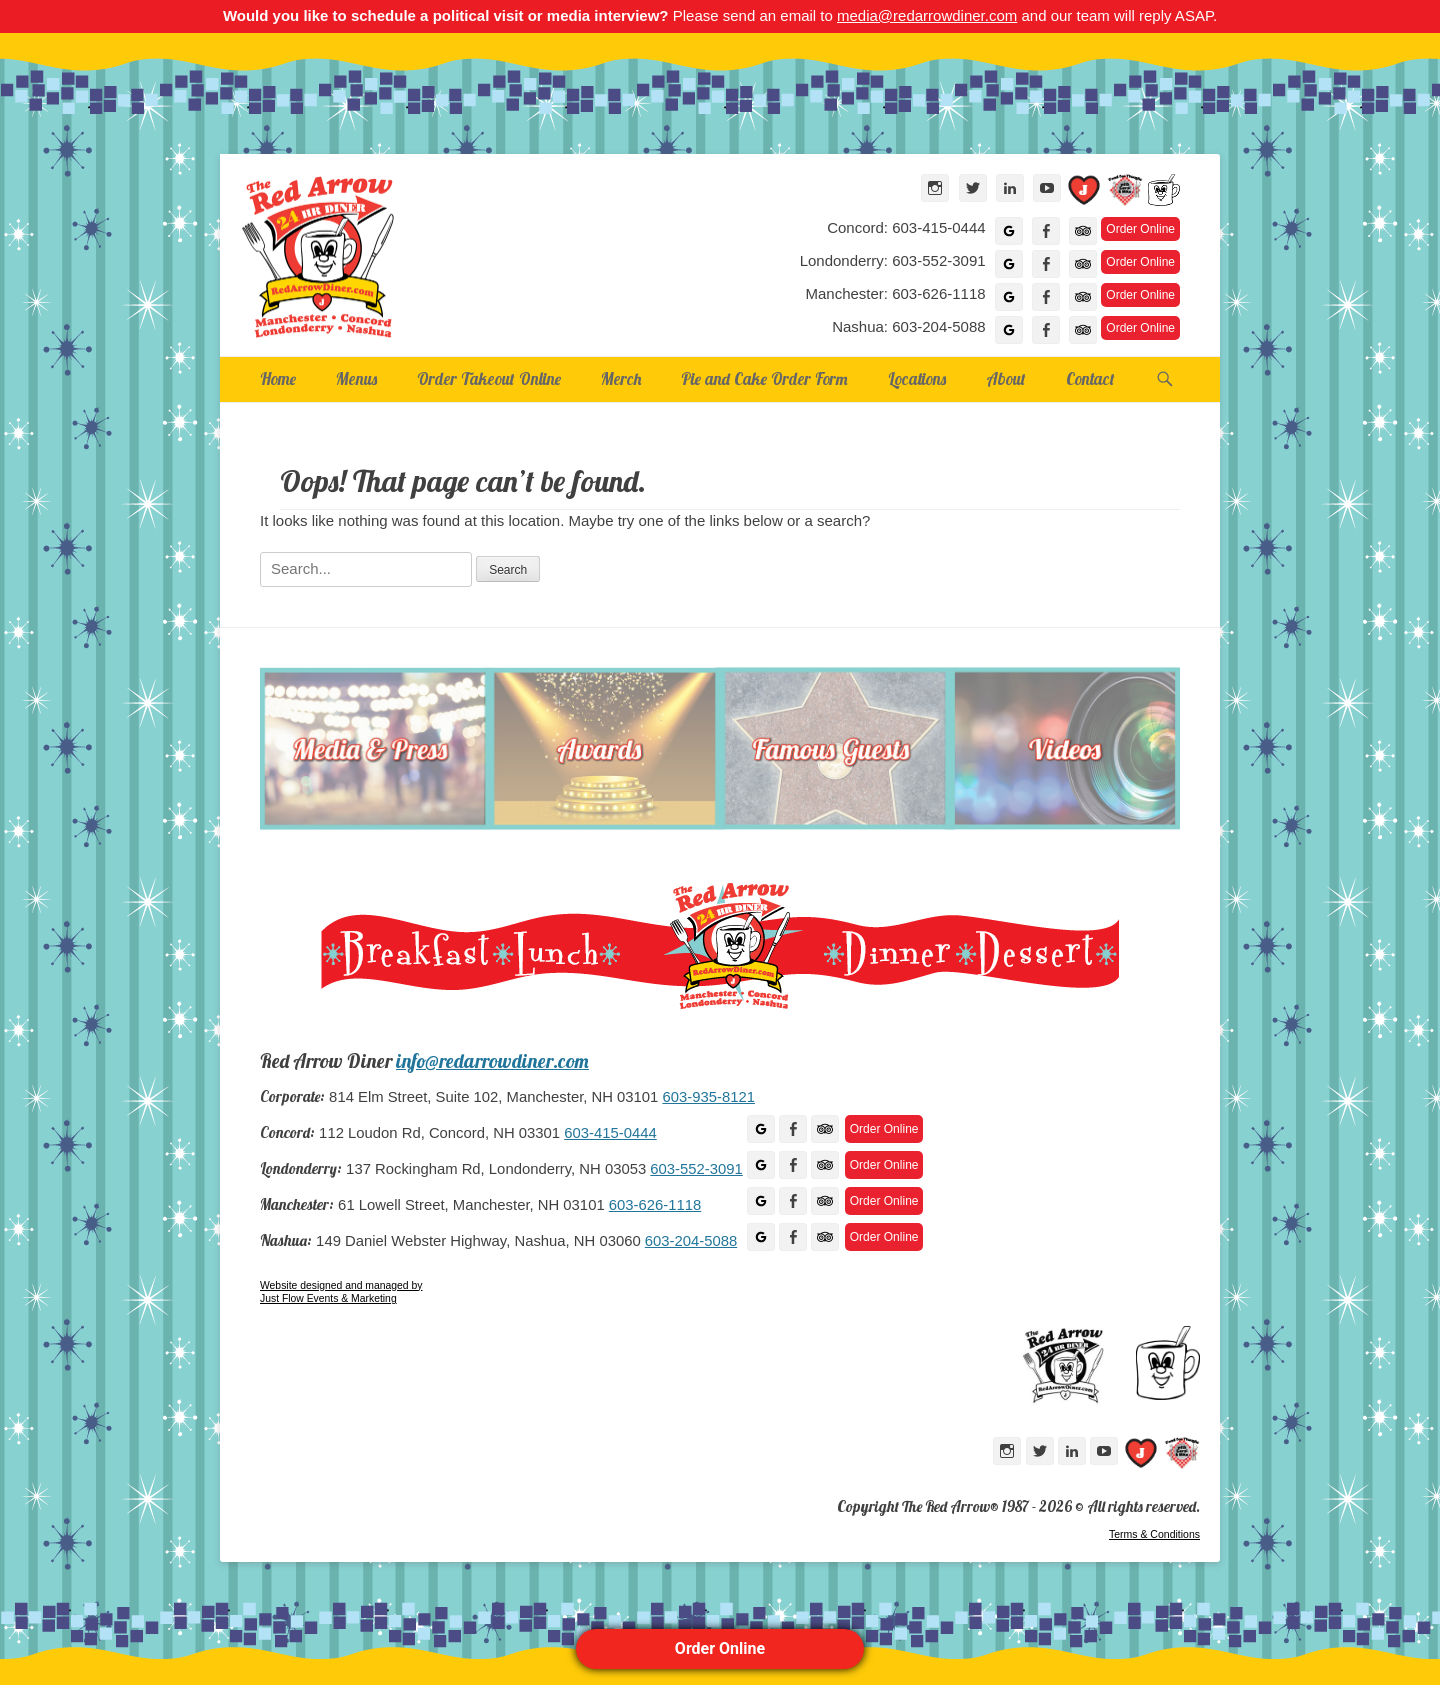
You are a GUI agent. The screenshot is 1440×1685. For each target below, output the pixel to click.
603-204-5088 (691, 1241)
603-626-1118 (655, 1205)
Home (278, 378)
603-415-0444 (610, 1133)
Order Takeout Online (489, 378)
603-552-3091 (696, 1169)
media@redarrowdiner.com (927, 15)
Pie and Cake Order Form (764, 378)
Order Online (720, 1648)
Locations (917, 378)
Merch (621, 378)
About (1006, 378)
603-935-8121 (708, 1097)
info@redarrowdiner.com (492, 1061)
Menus (356, 378)
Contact (1090, 378)
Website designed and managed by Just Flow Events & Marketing (341, 1292)
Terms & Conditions (1154, 1534)
